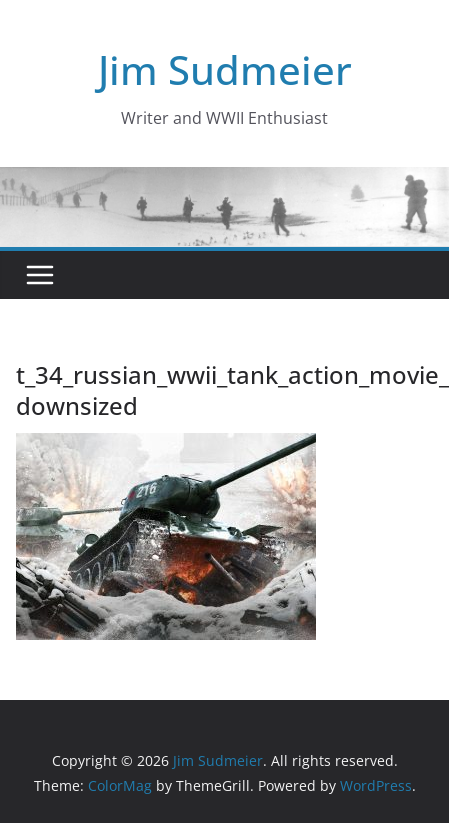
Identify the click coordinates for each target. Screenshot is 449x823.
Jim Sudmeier (225, 69)
